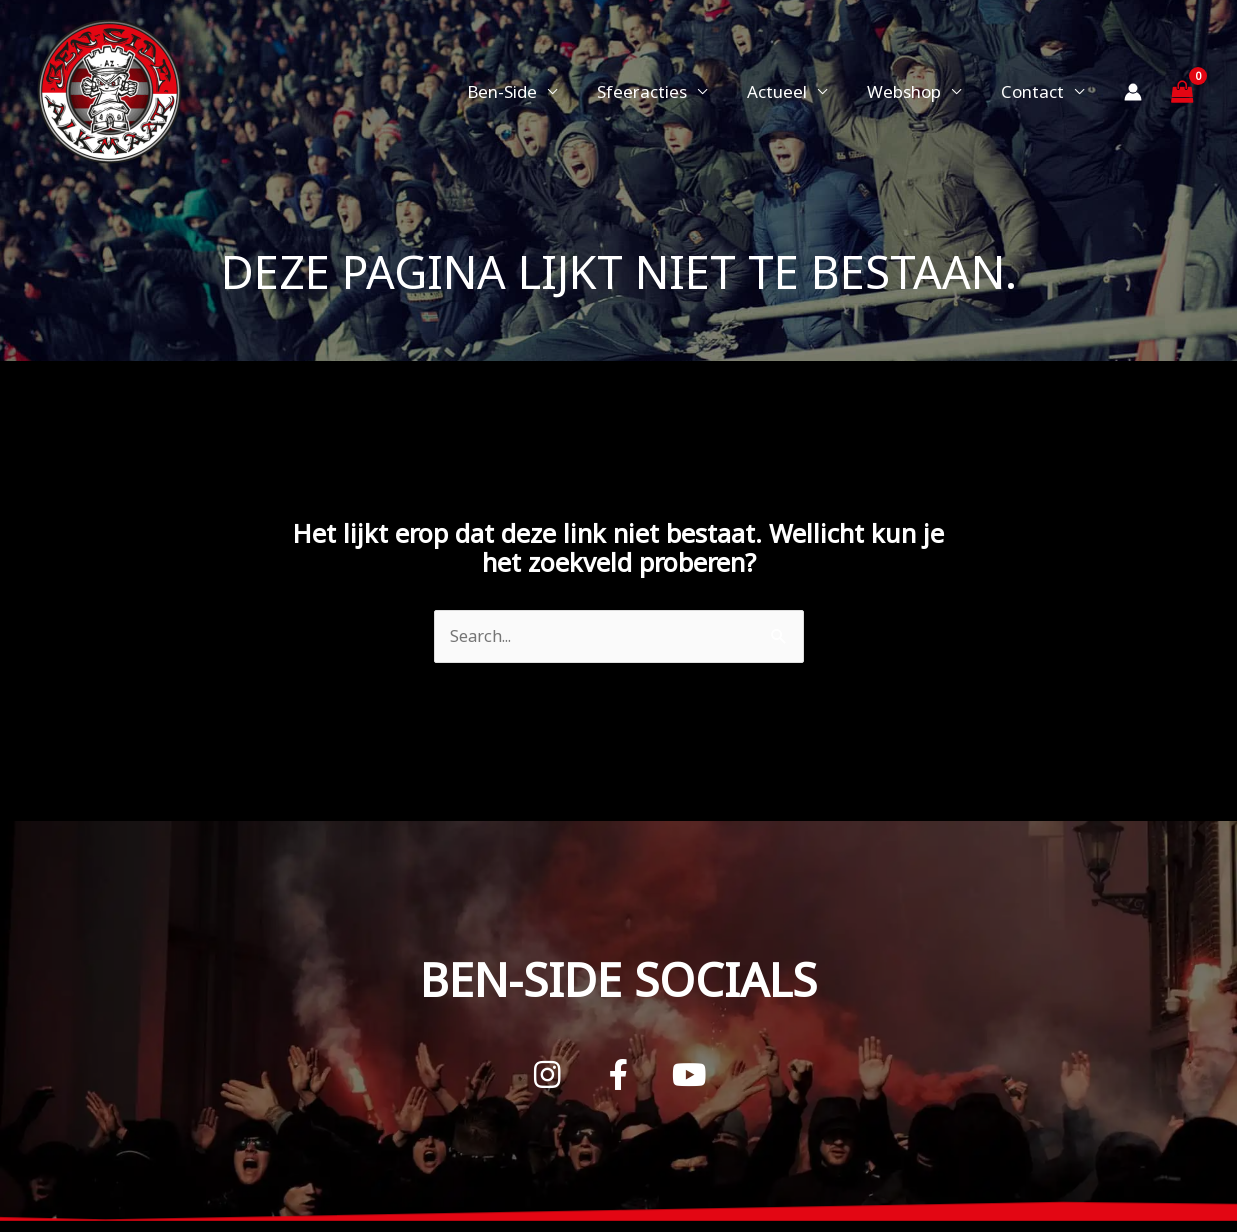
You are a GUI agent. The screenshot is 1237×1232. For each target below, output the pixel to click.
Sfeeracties (663, 91)
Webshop (913, 91)
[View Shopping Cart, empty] (1182, 91)
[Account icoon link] (1133, 92)
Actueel (792, 91)
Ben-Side (529, 91)
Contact (1035, 91)
